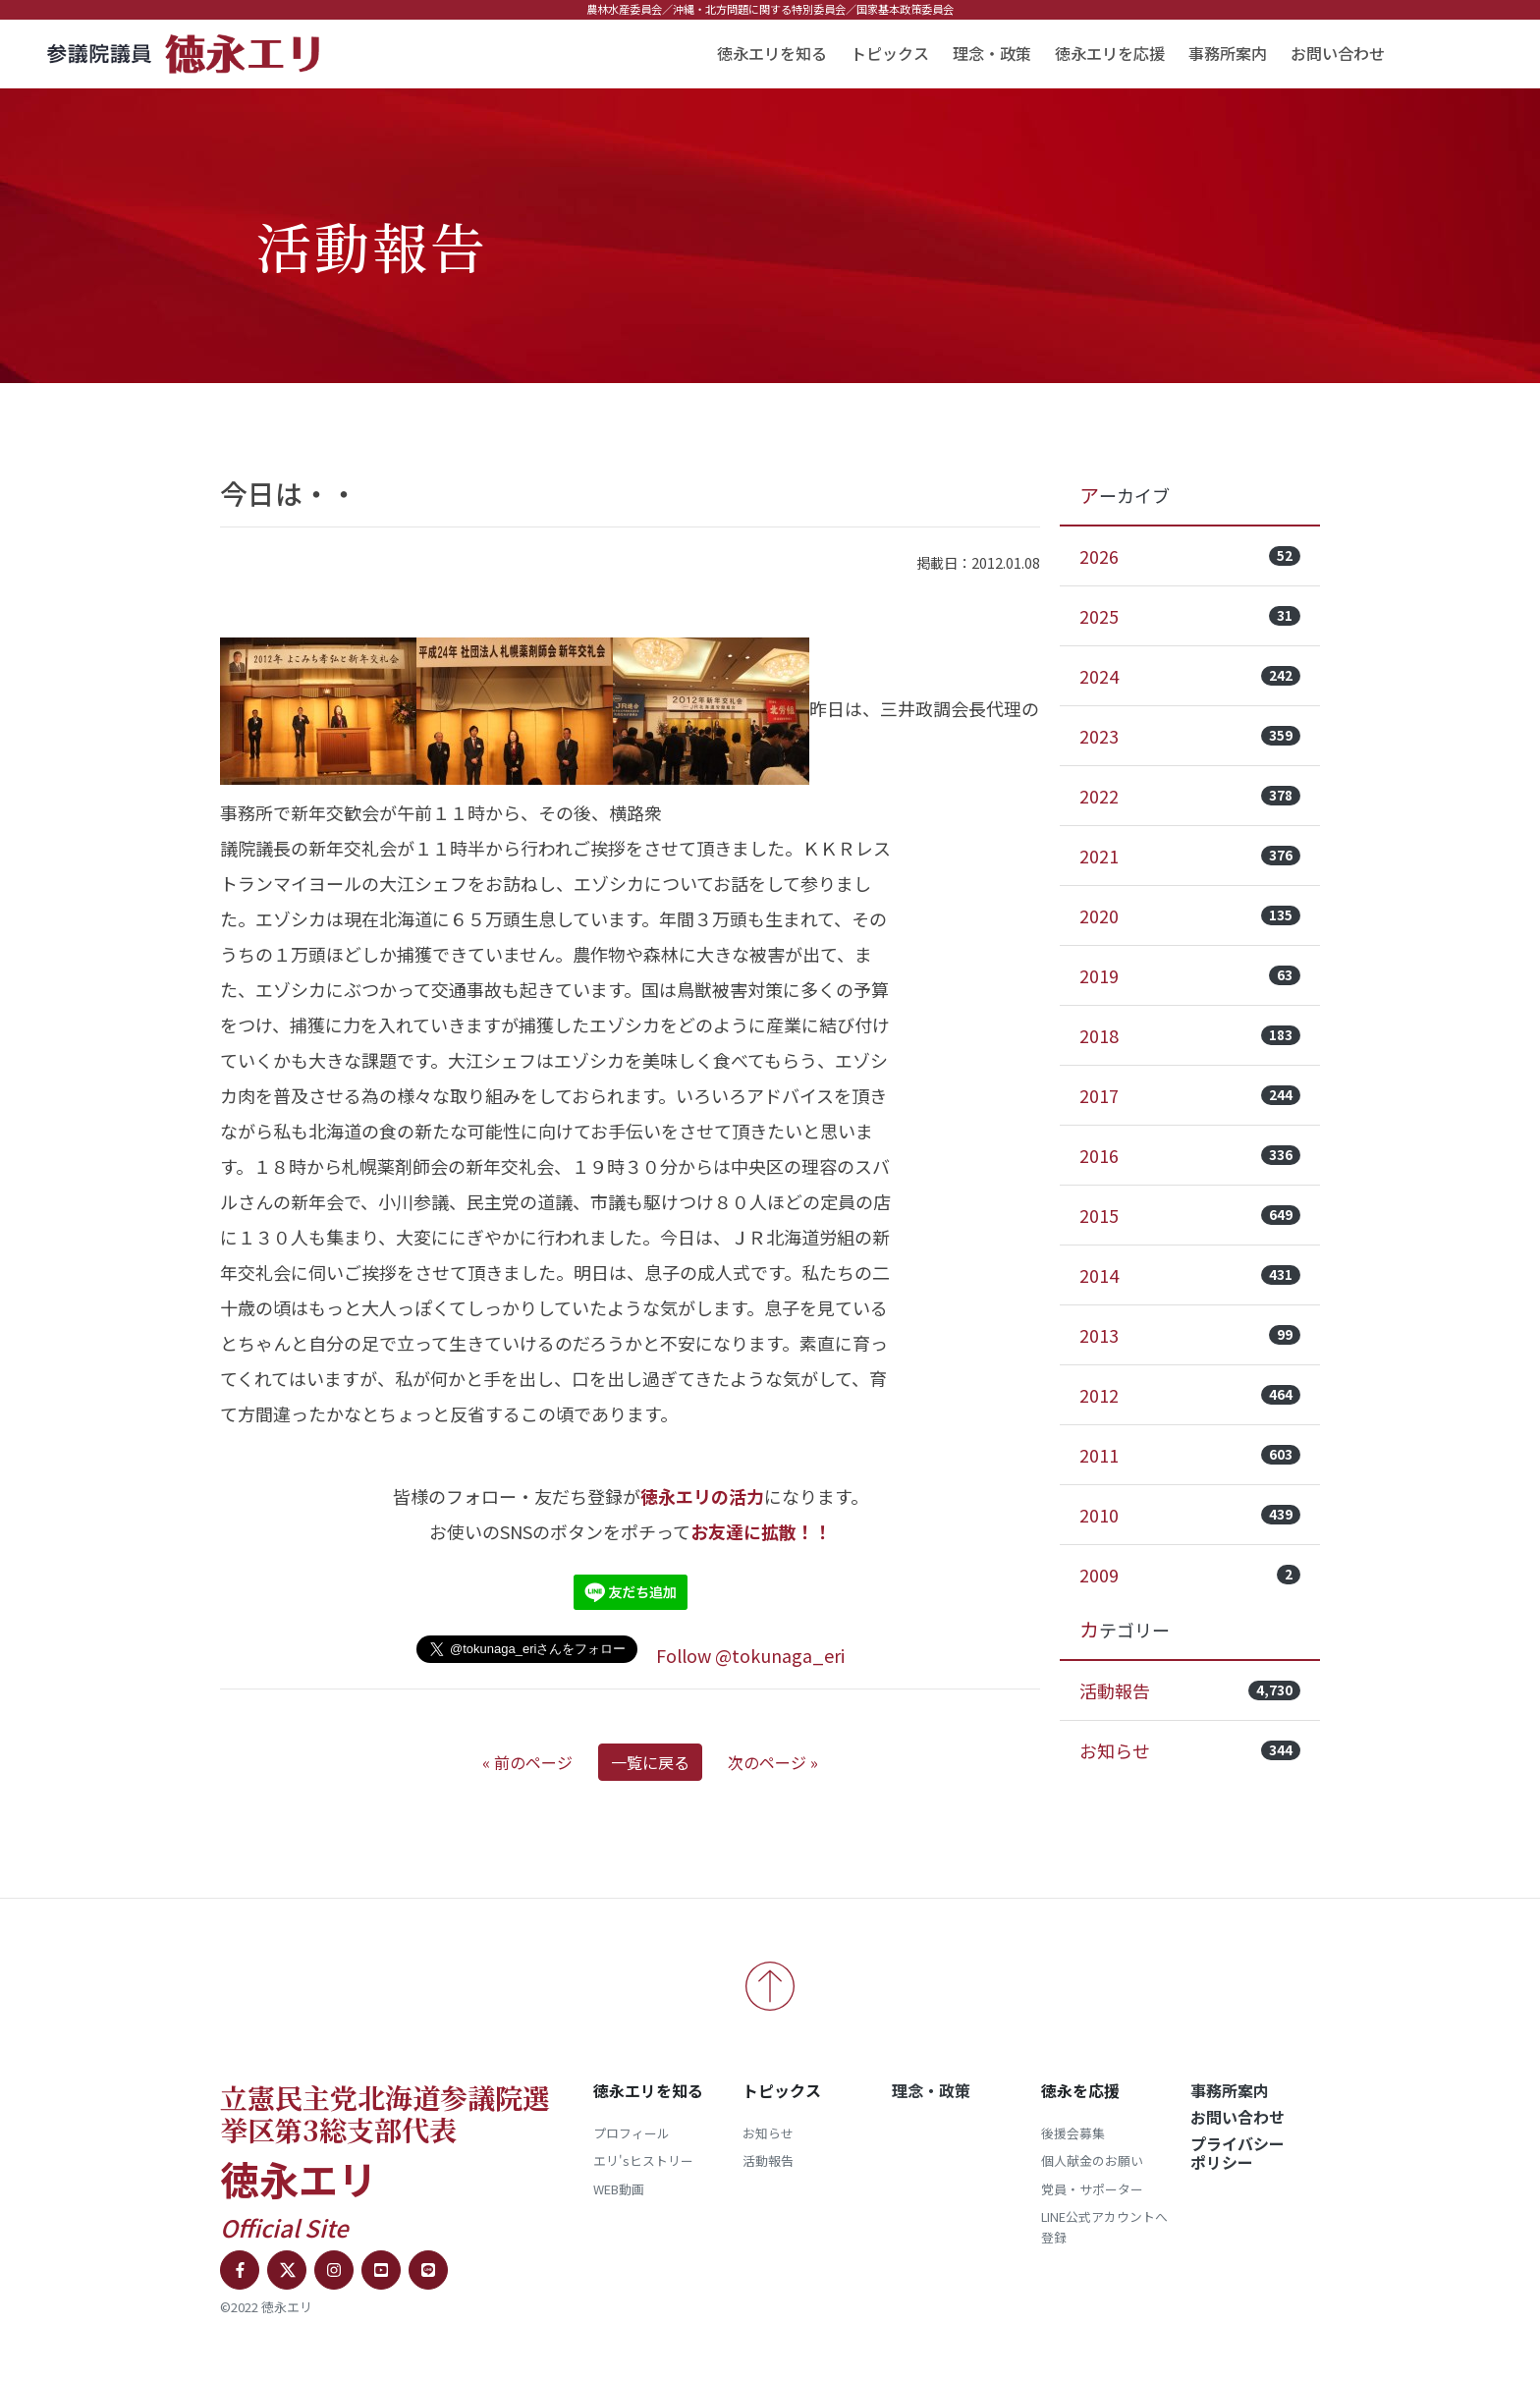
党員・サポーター (1092, 2189)
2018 (1189, 1035)
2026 (1189, 556)
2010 (1189, 1514)
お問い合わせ (1338, 53)
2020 (1189, 915)
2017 (1189, 1095)
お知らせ (1189, 1750)
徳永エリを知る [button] (772, 53)
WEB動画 (618, 2189)
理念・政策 (992, 53)
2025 (1189, 616)
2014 (1189, 1275)
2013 (1189, 1335)
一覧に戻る (650, 1762)
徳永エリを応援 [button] (1110, 53)
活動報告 (1189, 1690)
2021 (1189, 855)
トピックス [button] (890, 53)
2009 (1189, 1574)
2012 (1189, 1395)
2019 (1189, 975)
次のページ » (773, 1762)
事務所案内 (1227, 53)
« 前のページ (527, 1762)
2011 (1189, 1454)
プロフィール (631, 2133)
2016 (1189, 1155)
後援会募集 (1073, 2133)
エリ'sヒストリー (643, 2160)
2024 (1189, 676)
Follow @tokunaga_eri (750, 1655)
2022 (1189, 795)
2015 (1189, 1215)
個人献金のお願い (1092, 2160)
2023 (1189, 735)
